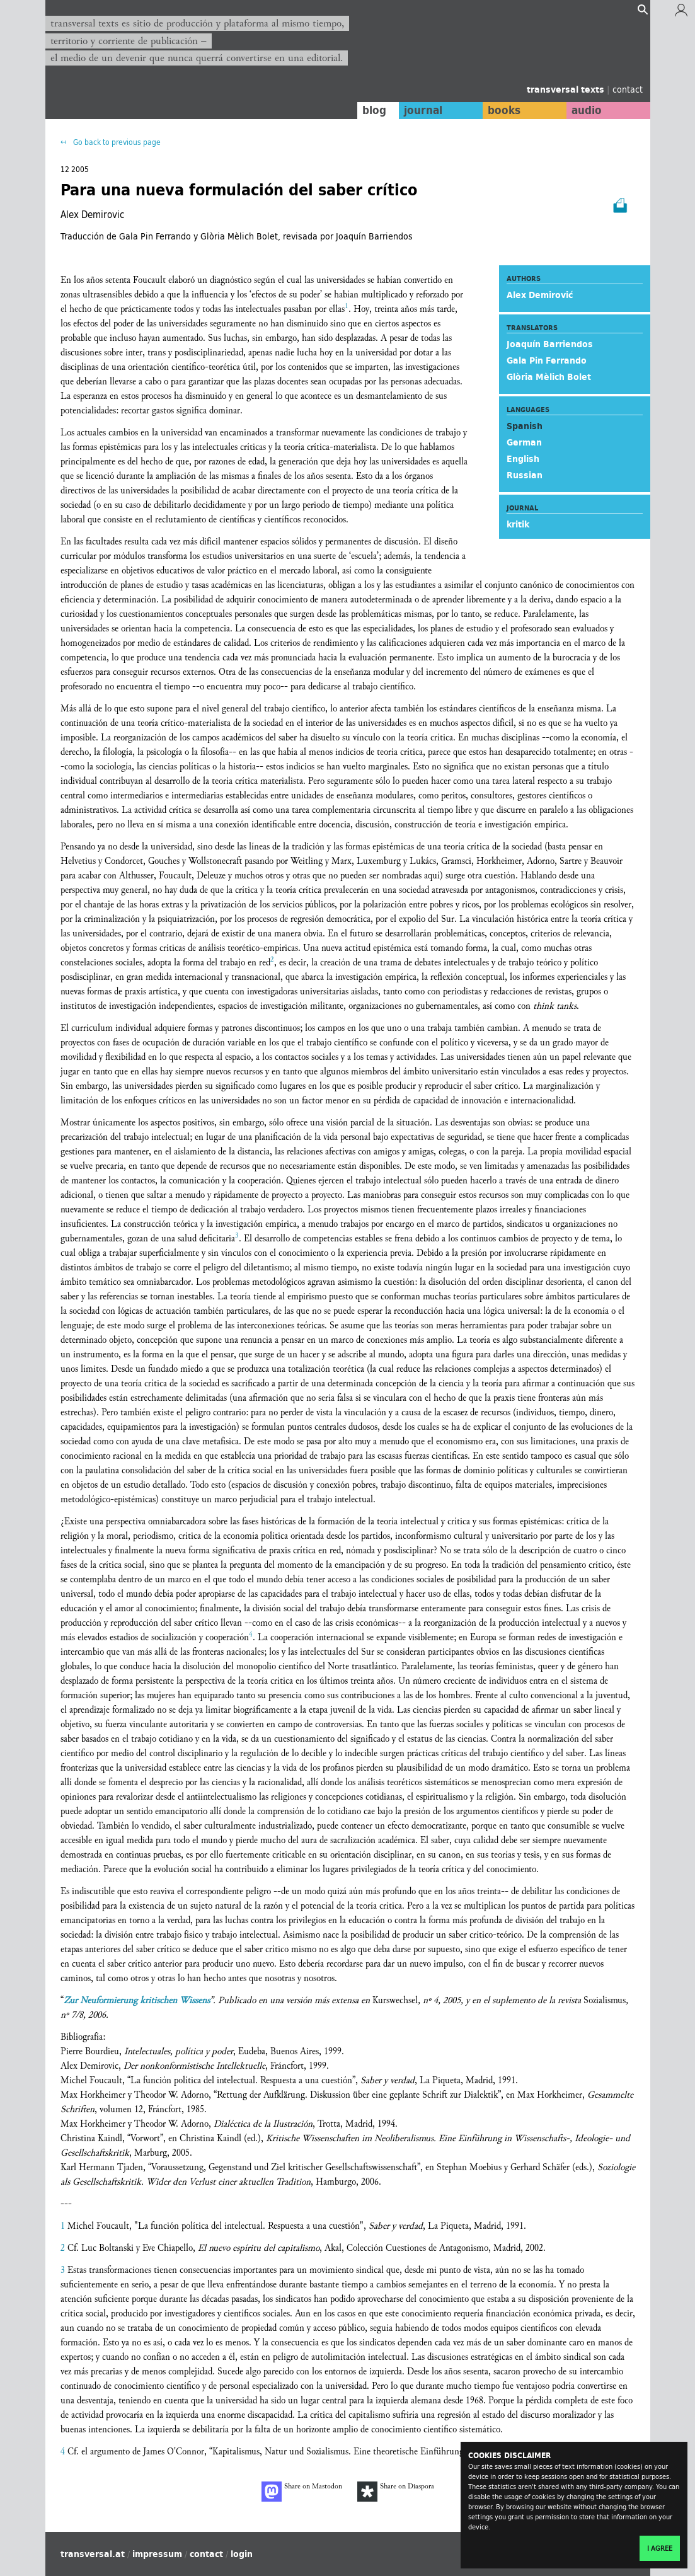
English (523, 459)
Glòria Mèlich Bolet (549, 377)
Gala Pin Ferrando (547, 360)
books (502, 110)
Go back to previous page (116, 142)
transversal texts (567, 89)
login (242, 2554)
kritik (518, 524)
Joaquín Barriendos (550, 344)
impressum (157, 2554)
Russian (525, 475)
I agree (659, 2548)
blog (370, 110)
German (524, 442)
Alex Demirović (540, 295)
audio (585, 110)
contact (627, 89)
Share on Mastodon (301, 2491)
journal (420, 110)
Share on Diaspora (395, 2491)
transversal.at (92, 2554)
